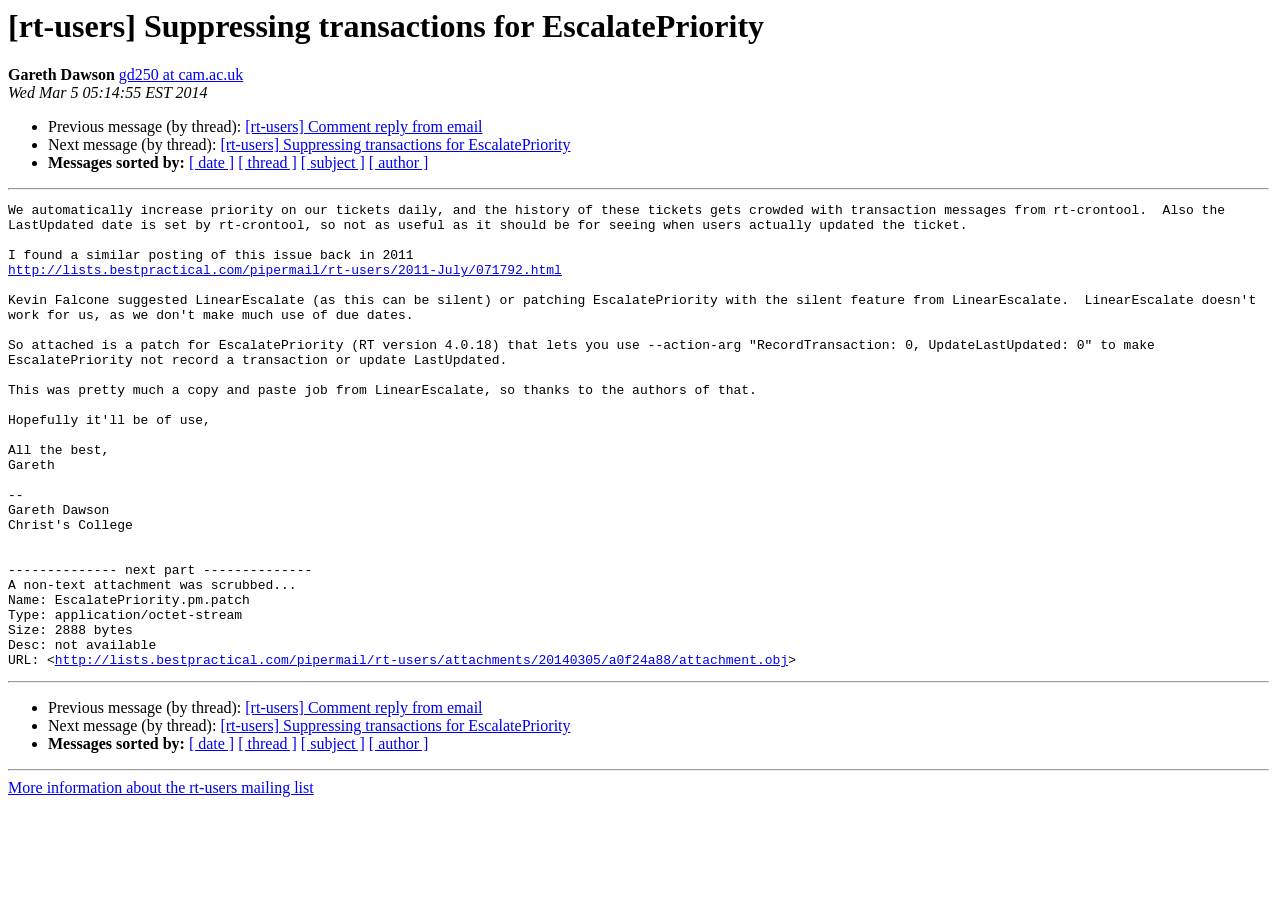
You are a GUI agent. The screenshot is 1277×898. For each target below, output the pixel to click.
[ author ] (399, 162)
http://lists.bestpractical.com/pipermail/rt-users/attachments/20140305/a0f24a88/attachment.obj (421, 752)
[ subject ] (333, 162)
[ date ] (211, 162)
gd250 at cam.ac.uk (181, 74)
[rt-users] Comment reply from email (363, 126)
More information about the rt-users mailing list (161, 880)
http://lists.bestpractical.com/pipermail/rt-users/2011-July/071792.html (285, 284)
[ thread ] (267, 162)
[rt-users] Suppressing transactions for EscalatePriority (395, 144)
